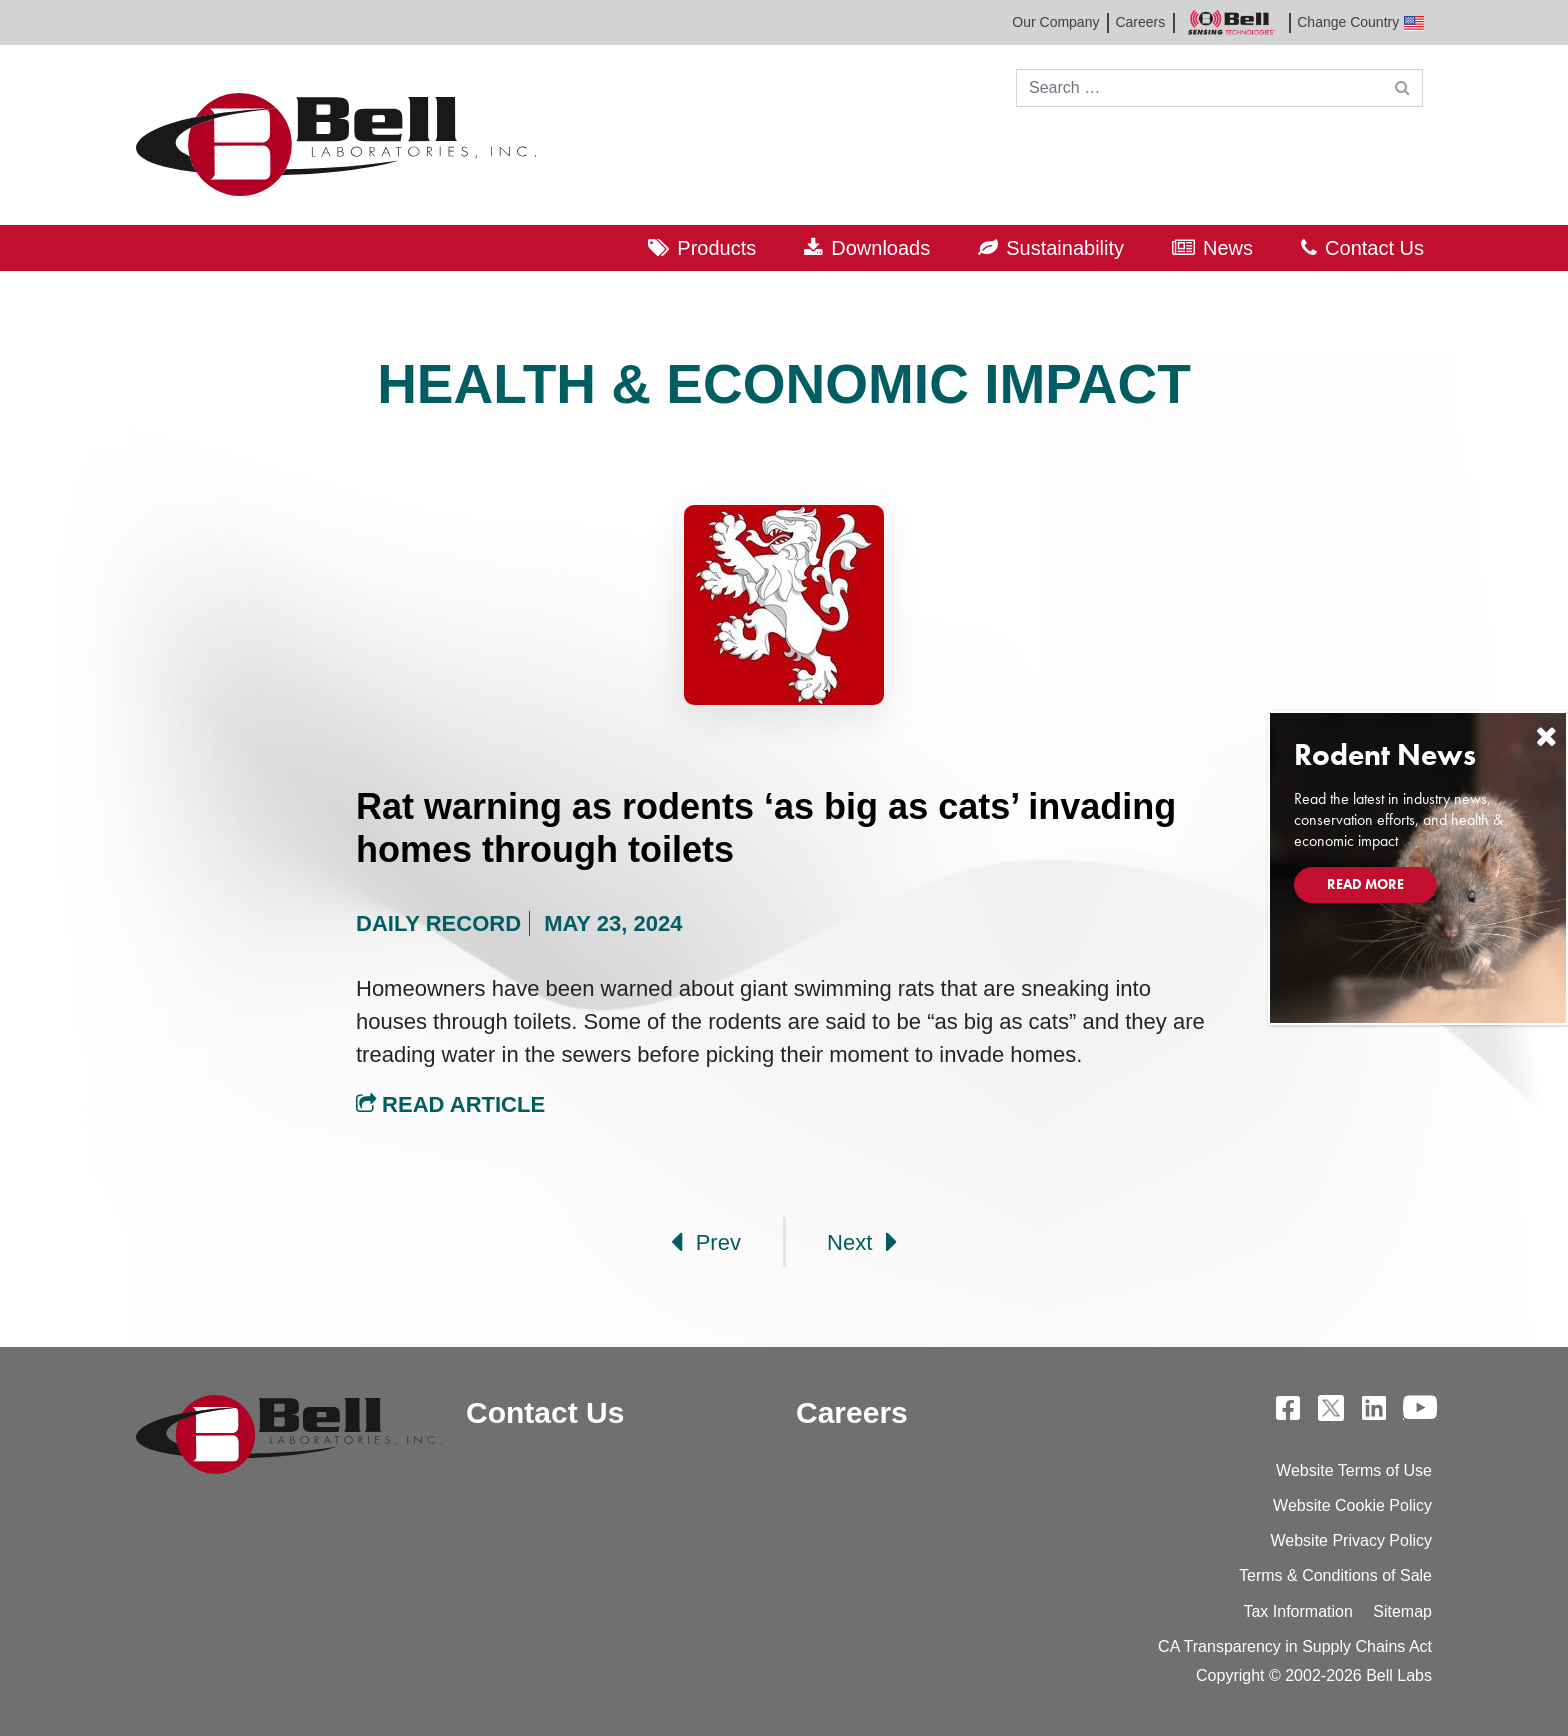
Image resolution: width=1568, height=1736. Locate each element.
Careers (1140, 22)
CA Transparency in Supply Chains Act (1295, 1646)
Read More (1365, 884)
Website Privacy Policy (1351, 1540)
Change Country (1360, 22)
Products (716, 248)
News (1228, 248)
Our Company (1055, 22)
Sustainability (1065, 248)
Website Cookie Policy (1352, 1505)
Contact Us (1374, 248)
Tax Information (1297, 1611)
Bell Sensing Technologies (1231, 22)
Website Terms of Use (1354, 1470)
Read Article (450, 1104)
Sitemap (1402, 1611)
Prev (706, 1242)
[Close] (1546, 736)
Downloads (880, 248)
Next (862, 1242)
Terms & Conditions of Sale (1335, 1575)
